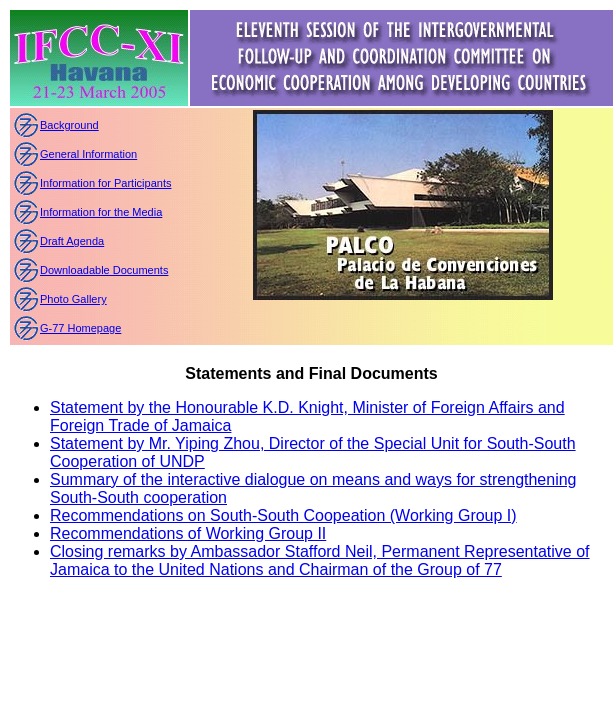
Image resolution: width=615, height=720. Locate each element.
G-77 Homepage (80, 328)
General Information (88, 154)
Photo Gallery (73, 299)
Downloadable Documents (104, 270)
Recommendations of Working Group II (188, 533)
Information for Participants (105, 183)
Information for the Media (101, 212)
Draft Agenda (72, 241)
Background (69, 125)
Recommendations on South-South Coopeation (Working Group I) (283, 515)
